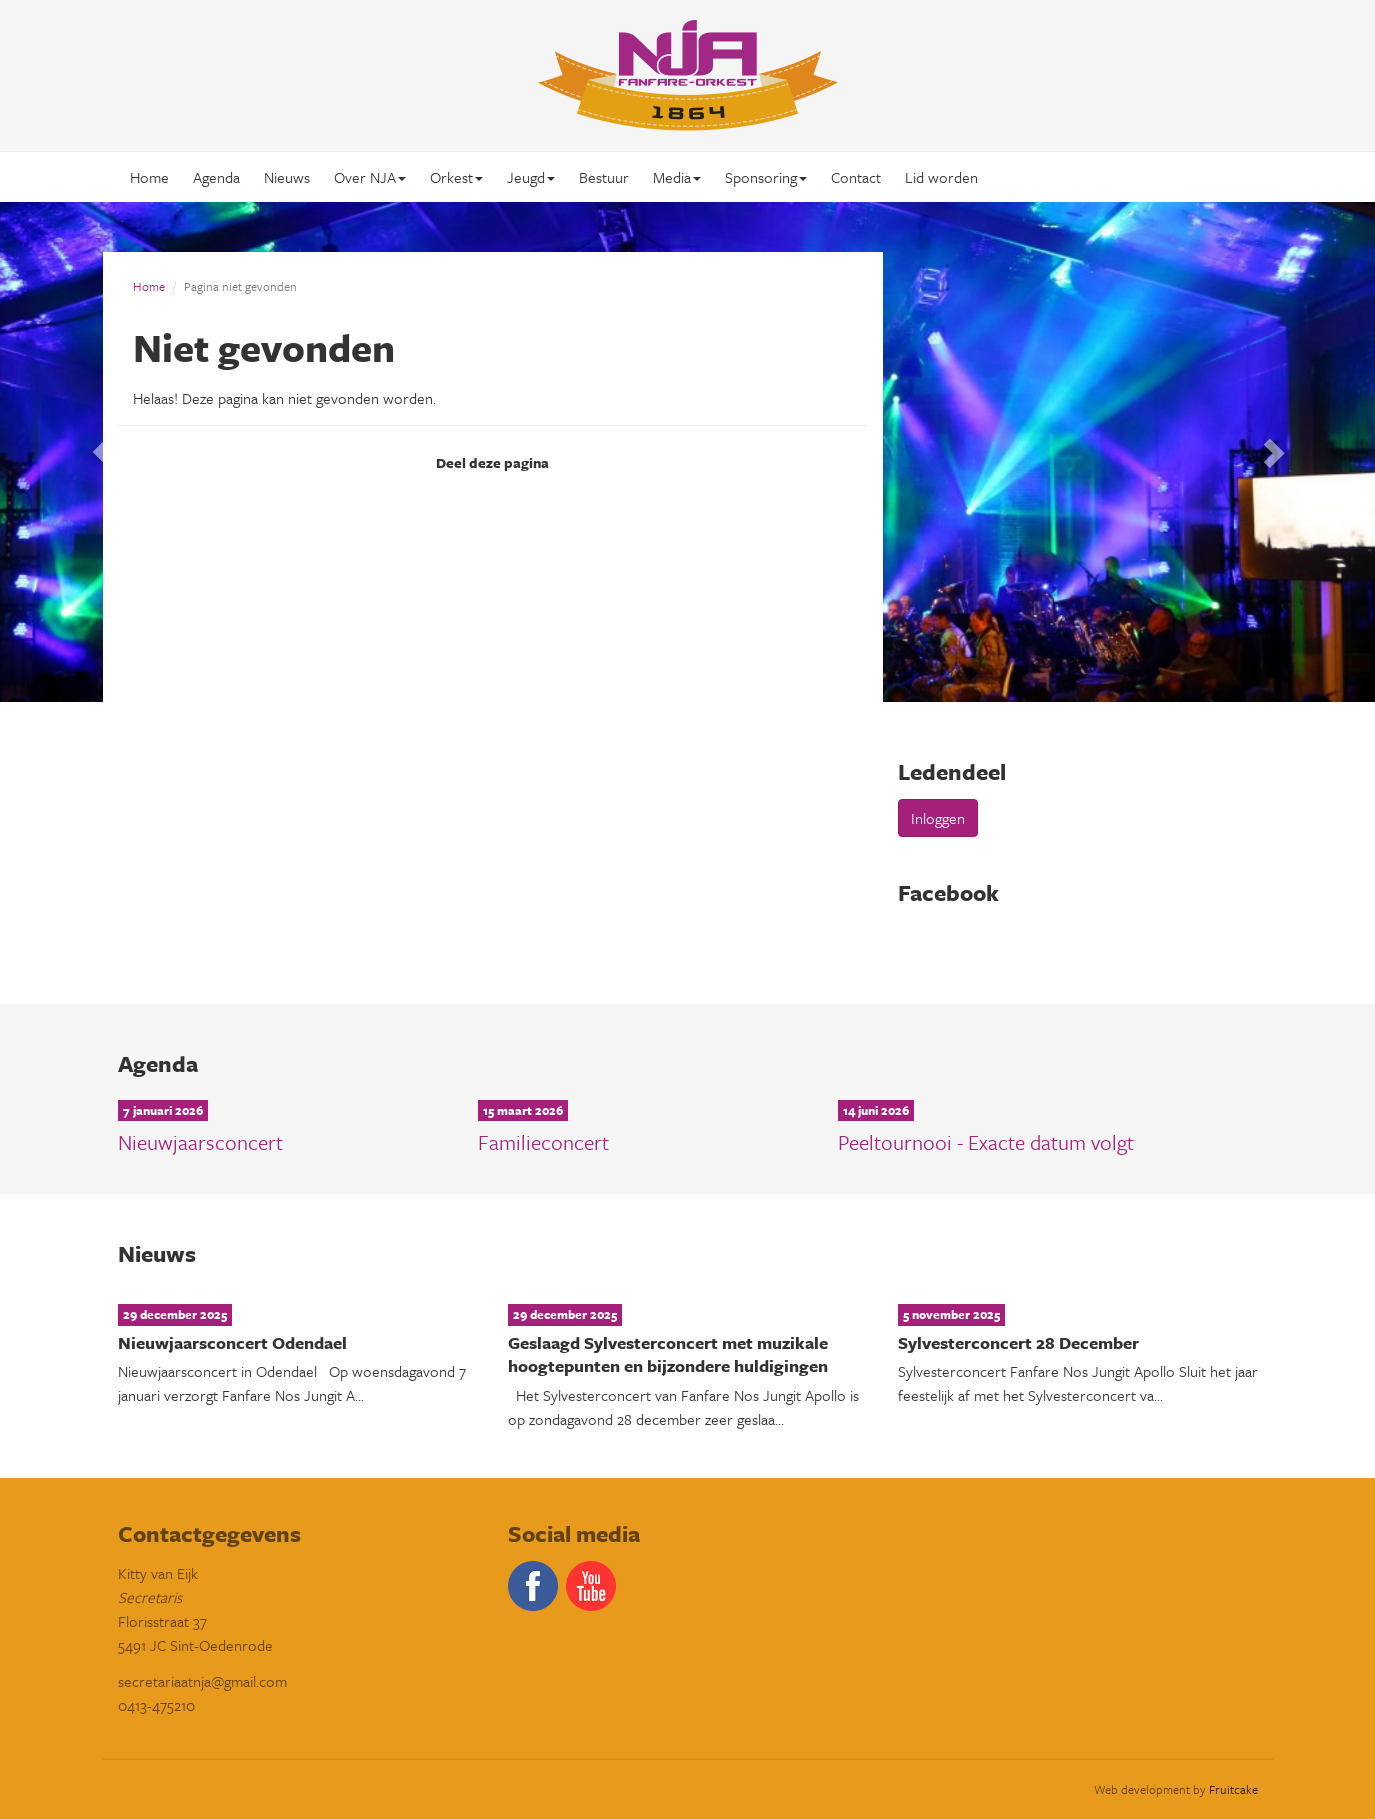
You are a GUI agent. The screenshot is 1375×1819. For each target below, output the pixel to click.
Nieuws (287, 177)
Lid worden (941, 177)
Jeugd (531, 177)
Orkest (456, 177)
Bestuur (604, 177)
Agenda (216, 177)
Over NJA (370, 177)
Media (677, 177)
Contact (856, 177)
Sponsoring (766, 177)
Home (149, 177)
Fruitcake (1233, 1789)
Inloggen (938, 818)
